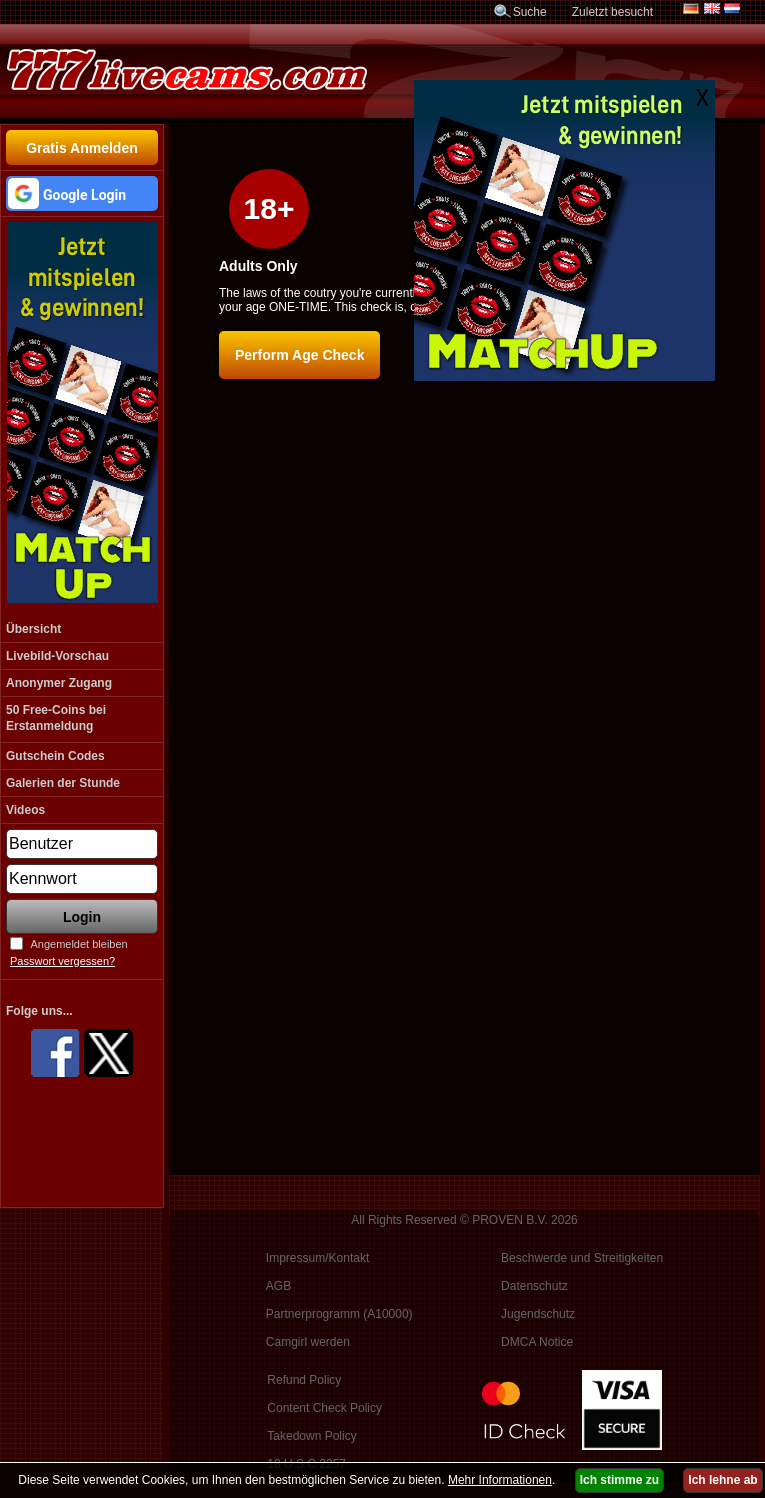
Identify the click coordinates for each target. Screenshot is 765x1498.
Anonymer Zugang (59, 683)
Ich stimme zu (619, 1480)
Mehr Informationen (500, 1480)
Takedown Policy (311, 1436)
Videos (25, 810)
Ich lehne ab (722, 1480)
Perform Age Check (299, 355)
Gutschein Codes (55, 756)
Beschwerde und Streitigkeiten (582, 1258)
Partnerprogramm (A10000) (339, 1314)
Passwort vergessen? (62, 961)
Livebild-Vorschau (57, 656)
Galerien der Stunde (63, 783)
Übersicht (33, 629)
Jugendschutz (538, 1314)
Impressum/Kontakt (317, 1258)
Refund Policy (304, 1380)
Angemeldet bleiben (78, 944)
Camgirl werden (308, 1342)
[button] (82, 193)
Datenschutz (534, 1286)
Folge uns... (39, 1011)
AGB (278, 1286)
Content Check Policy (324, 1408)
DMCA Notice (537, 1342)
